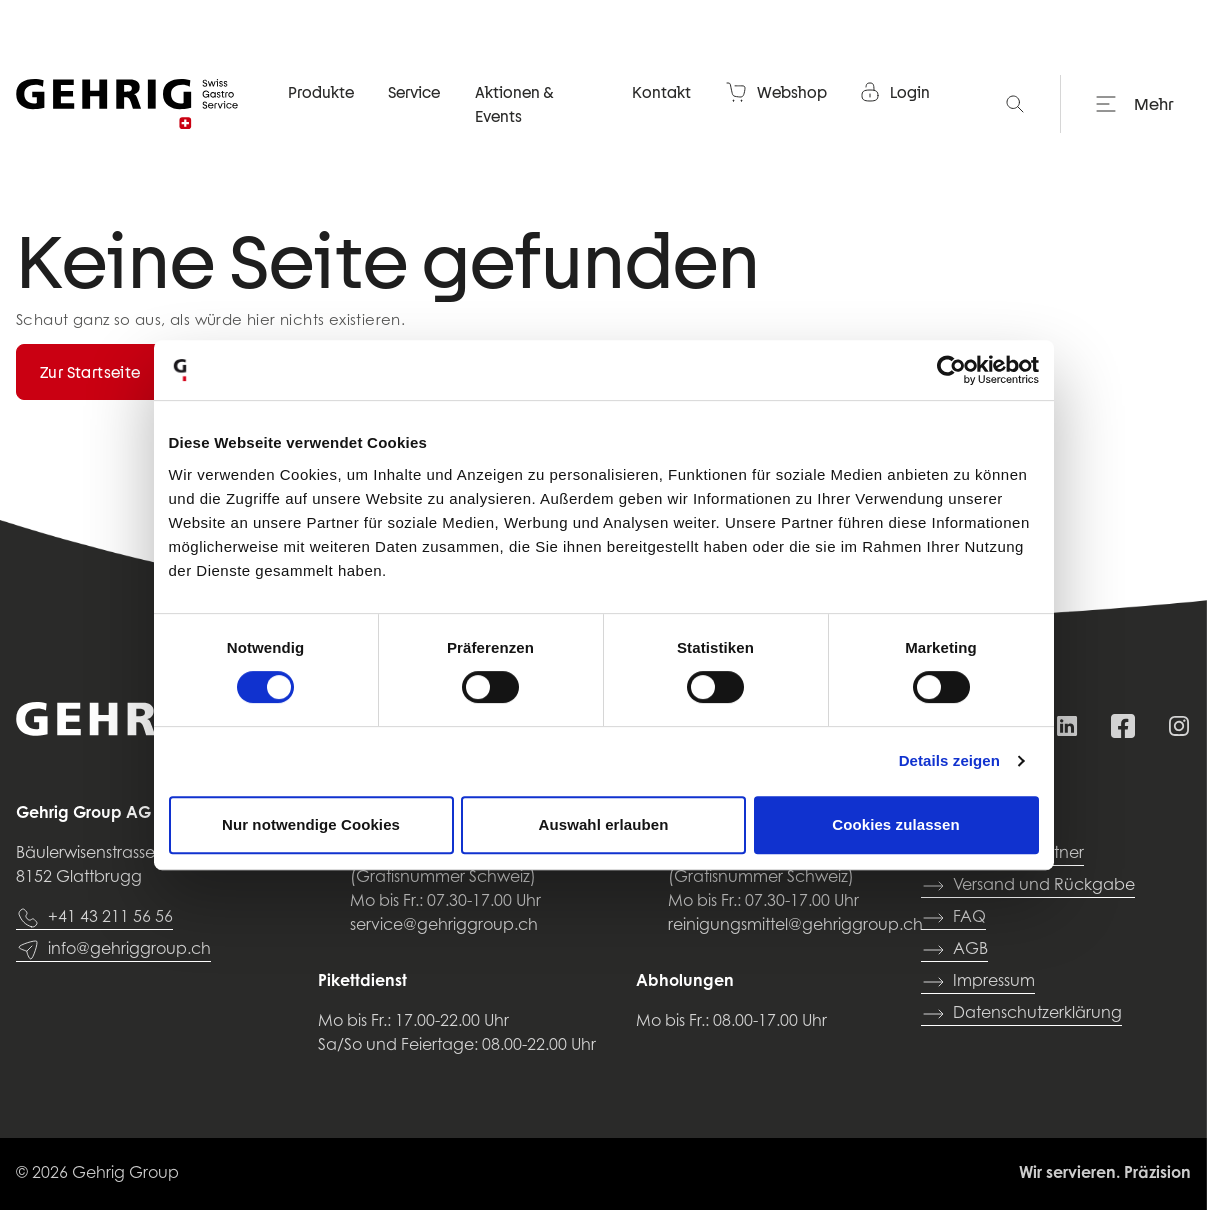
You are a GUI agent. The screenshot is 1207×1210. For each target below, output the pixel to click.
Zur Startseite (90, 372)
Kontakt (661, 94)
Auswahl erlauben (604, 824)
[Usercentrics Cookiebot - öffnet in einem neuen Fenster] (951, 370)
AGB (954, 950)
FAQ (953, 918)
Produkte (321, 94)
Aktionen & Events (514, 106)
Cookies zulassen (895, 824)
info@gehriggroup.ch (113, 950)
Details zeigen (949, 760)
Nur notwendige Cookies (311, 824)
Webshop (776, 94)
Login (894, 94)
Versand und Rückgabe (1028, 886)
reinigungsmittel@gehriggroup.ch (795, 926)
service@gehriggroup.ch (444, 926)
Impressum (978, 982)
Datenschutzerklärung (1021, 1014)
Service (414, 94)
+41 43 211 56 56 (94, 918)
